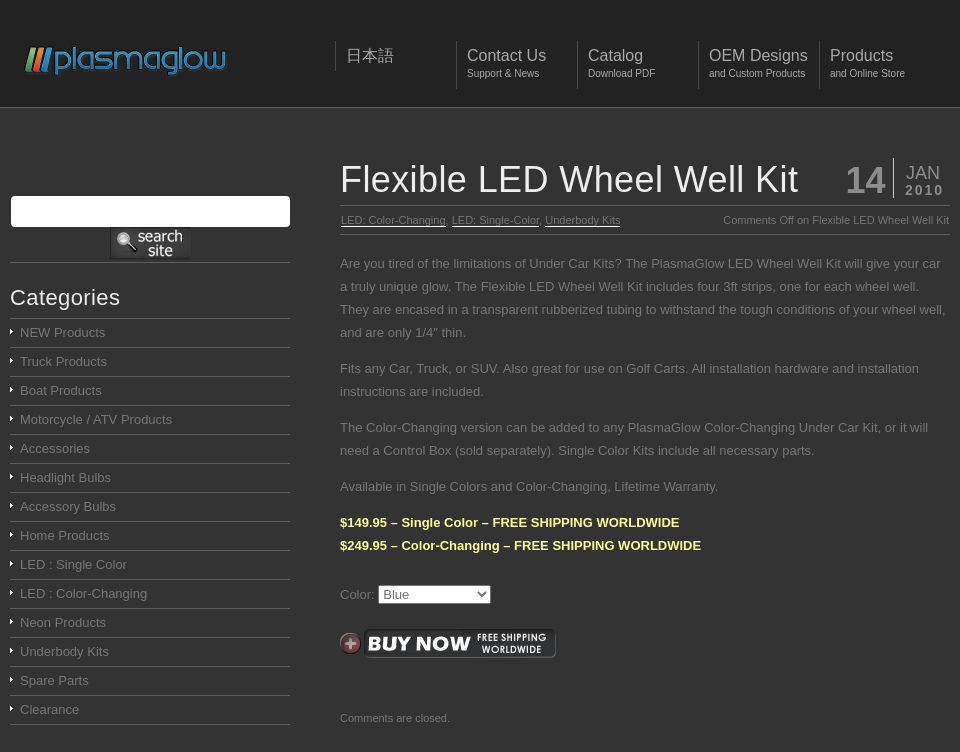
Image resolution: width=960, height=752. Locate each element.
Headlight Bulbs (65, 477)
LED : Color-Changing (83, 593)
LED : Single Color (73, 564)
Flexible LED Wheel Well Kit (569, 179)
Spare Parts (54, 680)
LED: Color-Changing (393, 220)
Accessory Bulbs (68, 506)
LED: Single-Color (495, 220)
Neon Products (63, 622)
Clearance (49, 709)
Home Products (65, 535)
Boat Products (61, 390)
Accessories (55, 448)
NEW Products (62, 332)
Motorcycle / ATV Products (96, 419)
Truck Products (63, 361)
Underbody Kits (582, 220)
